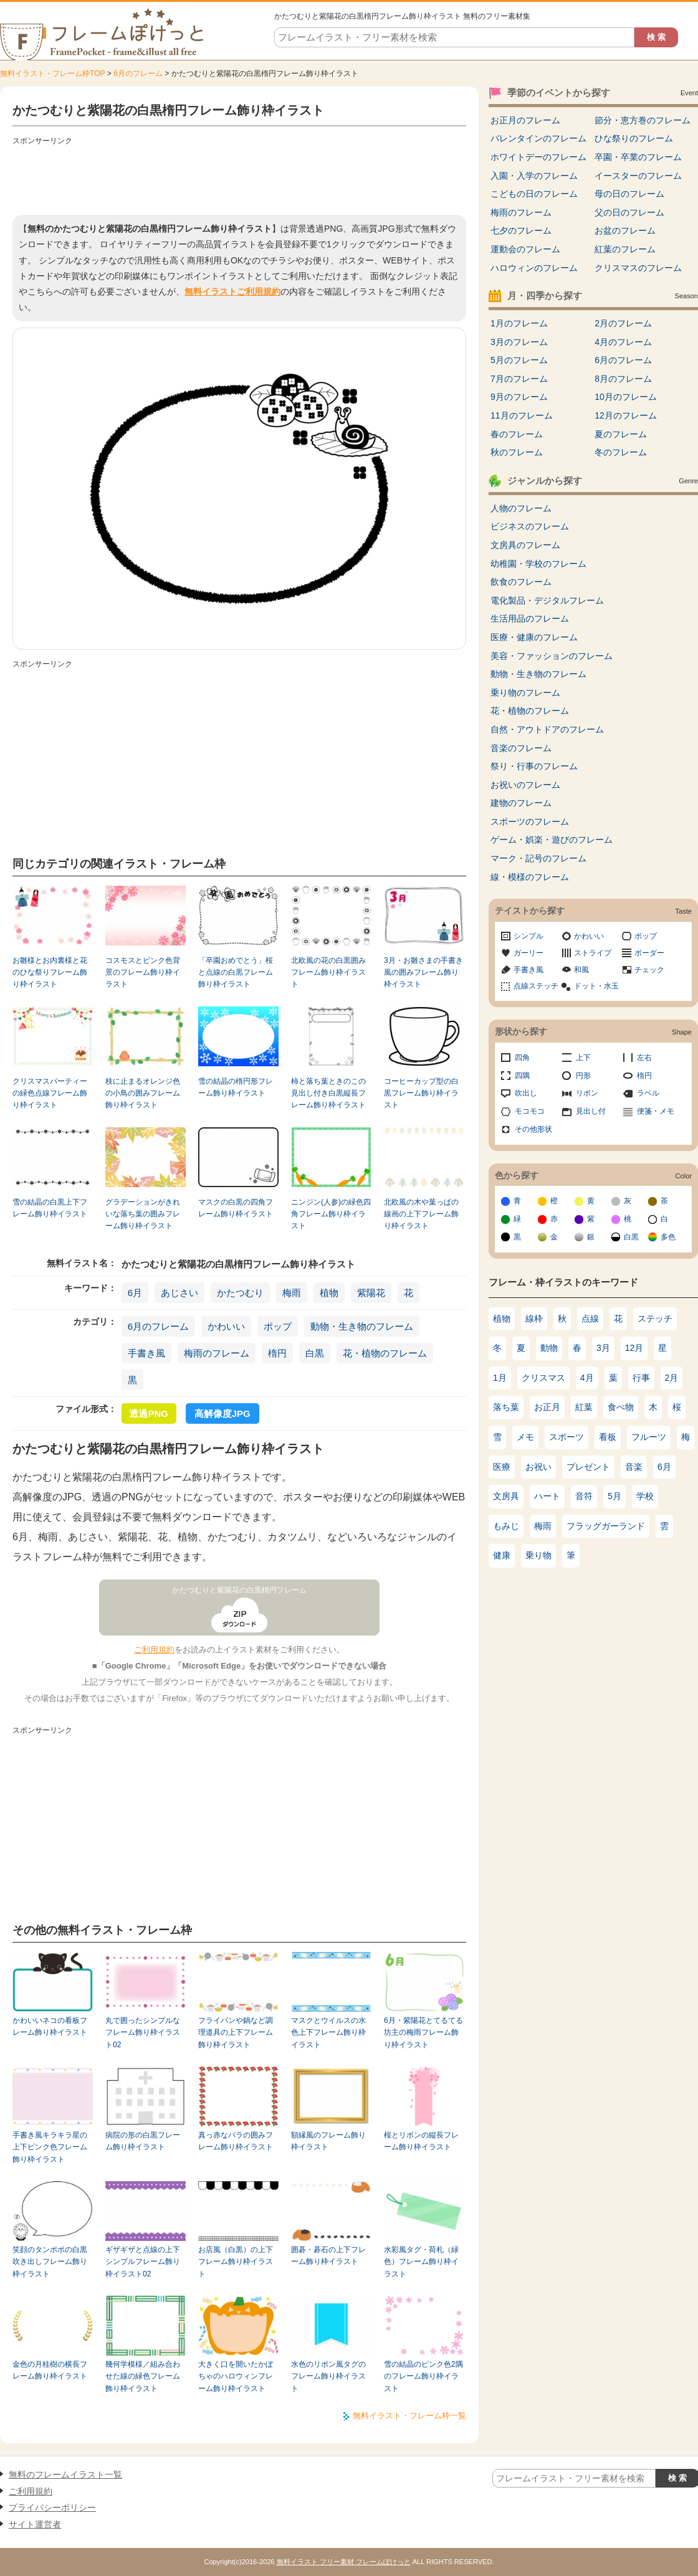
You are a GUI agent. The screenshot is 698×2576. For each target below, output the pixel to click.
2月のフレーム (623, 323)
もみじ (506, 1526)
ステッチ (655, 1319)
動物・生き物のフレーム (361, 1326)
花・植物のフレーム (385, 1353)
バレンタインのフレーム (538, 138)
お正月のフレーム (525, 120)
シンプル (528, 936)
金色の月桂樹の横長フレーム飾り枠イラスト (49, 2370)
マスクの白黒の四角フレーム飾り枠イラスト (235, 1208)
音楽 (634, 1467)
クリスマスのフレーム (638, 268)
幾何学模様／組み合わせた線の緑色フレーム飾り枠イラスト (142, 2376)
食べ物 (621, 1407)
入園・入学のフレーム (534, 176)
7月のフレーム (519, 379)
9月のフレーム (519, 397)
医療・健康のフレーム (534, 637)
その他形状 (533, 1129)
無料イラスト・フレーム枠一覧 (409, 2415)
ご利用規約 (154, 1649)
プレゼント (588, 1467)
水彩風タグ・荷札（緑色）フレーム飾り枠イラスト (421, 2261)
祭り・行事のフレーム (534, 766)
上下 (583, 1057)
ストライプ (592, 953)
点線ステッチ (536, 986)
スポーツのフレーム (529, 821)
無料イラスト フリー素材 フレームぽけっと (344, 2561)
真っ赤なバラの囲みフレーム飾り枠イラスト (235, 2141)
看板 (607, 1437)
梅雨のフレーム (216, 1353)
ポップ (278, 1326)
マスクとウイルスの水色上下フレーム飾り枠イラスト (328, 2032)
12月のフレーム (626, 415)
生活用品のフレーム (529, 618)
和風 (581, 969)
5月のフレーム (519, 360)
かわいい (226, 1326)
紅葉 (584, 1407)
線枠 (534, 1319)
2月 (672, 1378)
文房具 (506, 1496)
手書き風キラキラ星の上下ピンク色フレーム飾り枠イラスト (49, 2147)
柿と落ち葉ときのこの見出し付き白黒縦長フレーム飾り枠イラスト (328, 1093)
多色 (668, 1237)
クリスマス (543, 1378)
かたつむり (240, 1292)
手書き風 (146, 1353)
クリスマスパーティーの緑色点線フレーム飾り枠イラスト (49, 1093)
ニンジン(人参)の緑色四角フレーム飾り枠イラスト (331, 1214)
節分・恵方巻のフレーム (643, 120)
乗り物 (538, 1555)
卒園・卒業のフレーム (638, 157)
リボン (587, 1093)
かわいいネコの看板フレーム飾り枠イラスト (49, 2026)
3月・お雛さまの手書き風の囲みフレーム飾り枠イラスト (423, 972)
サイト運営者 (35, 2524)
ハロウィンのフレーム (534, 268)
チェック (649, 969)
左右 (644, 1057)
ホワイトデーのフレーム (538, 157)
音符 (584, 1496)
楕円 (277, 1353)
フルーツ (648, 1437)
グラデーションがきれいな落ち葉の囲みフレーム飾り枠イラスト (142, 1214)
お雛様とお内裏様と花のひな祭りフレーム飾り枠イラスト (49, 972)
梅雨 (291, 1292)
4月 (587, 1378)
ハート (547, 1496)
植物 (329, 1292)
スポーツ (566, 1437)
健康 (501, 1555)
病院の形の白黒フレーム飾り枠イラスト (142, 2141)
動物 (549, 1348)
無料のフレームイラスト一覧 (65, 2474)
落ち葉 (506, 1407)
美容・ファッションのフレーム (551, 656)
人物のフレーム (521, 508)
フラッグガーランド (606, 1526)
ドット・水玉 (596, 986)
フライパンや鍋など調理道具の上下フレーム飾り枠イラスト (235, 2032)
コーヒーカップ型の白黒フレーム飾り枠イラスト (421, 1093)
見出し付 (591, 1111)
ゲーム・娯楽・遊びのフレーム (551, 840)
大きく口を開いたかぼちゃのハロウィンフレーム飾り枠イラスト (235, 2376)
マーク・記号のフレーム (538, 858)
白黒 (314, 1353)
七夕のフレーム (521, 230)
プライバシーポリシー (52, 2507)
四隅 (522, 1075)
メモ (525, 1437)
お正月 (547, 1407)
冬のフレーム (621, 452)
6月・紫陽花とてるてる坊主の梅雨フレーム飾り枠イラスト (423, 2032)
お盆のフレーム (625, 230)
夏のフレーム (621, 434)
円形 (583, 1075)
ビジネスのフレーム (529, 526)
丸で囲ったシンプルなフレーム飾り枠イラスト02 (142, 2032)
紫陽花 (371, 1292)
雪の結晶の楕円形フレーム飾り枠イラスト (235, 1087)
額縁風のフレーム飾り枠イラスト (328, 2141)
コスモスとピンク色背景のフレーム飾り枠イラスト (142, 972)
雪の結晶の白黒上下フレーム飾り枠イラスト (49, 1208)
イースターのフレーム (638, 176)
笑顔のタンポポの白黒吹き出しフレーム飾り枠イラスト (49, 2261)
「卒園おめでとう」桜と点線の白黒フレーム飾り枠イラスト (235, 972)
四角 (522, 1057)
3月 (603, 1348)
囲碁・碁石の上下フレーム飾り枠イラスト (328, 2255)
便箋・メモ (655, 1111)
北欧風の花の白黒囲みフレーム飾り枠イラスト (328, 972)
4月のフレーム (623, 342)
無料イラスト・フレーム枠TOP (52, 73)
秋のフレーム (516, 452)
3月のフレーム (519, 342)
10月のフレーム (626, 397)
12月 (634, 1348)
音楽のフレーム (521, 748)
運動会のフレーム (525, 249)
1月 (500, 1378)
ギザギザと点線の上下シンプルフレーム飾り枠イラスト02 (142, 2261)
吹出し (526, 1093)
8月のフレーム (623, 379)
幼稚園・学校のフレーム (538, 564)
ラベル (648, 1093)
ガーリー (528, 953)
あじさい (179, 1292)
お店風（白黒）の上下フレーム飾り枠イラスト (235, 2261)
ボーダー (649, 953)
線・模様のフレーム (529, 877)
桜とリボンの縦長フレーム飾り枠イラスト (421, 2141)
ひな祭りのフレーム (634, 138)
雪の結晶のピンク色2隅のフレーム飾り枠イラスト (423, 2376)
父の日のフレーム (629, 212)
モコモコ (530, 1111)
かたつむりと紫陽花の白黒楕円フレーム (239, 1590)
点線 (590, 1319)
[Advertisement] (239, 177)
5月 (614, 1496)
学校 (645, 1496)
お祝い (538, 1467)
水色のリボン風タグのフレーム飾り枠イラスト (328, 2376)
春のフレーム (516, 434)
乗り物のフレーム (525, 693)
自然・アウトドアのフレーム (547, 729)
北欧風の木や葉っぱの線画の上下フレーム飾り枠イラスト (421, 1214)
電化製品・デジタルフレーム (547, 600)
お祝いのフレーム (525, 785)
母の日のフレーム (629, 194)
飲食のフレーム (521, 582)
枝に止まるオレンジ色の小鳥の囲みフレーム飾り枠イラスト (142, 1093)
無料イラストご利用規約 (232, 291)
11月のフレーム (521, 415)
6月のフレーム (138, 73)
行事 (641, 1378)
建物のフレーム (521, 803)
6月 (135, 1292)
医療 (501, 1467)
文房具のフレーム (525, 545)
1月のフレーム (519, 323)
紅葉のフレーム (625, 249)
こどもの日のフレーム (534, 194)
